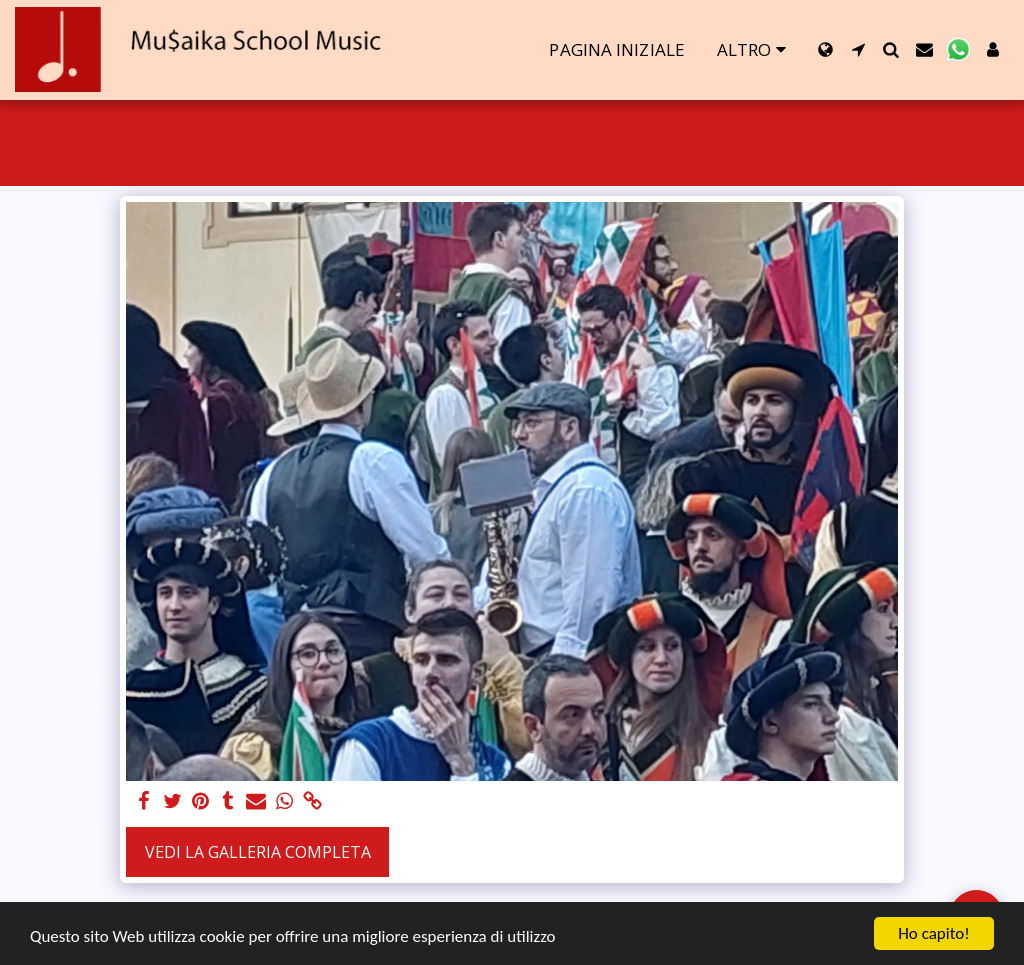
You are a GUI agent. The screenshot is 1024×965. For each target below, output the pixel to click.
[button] (858, 49)
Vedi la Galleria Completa (258, 852)
